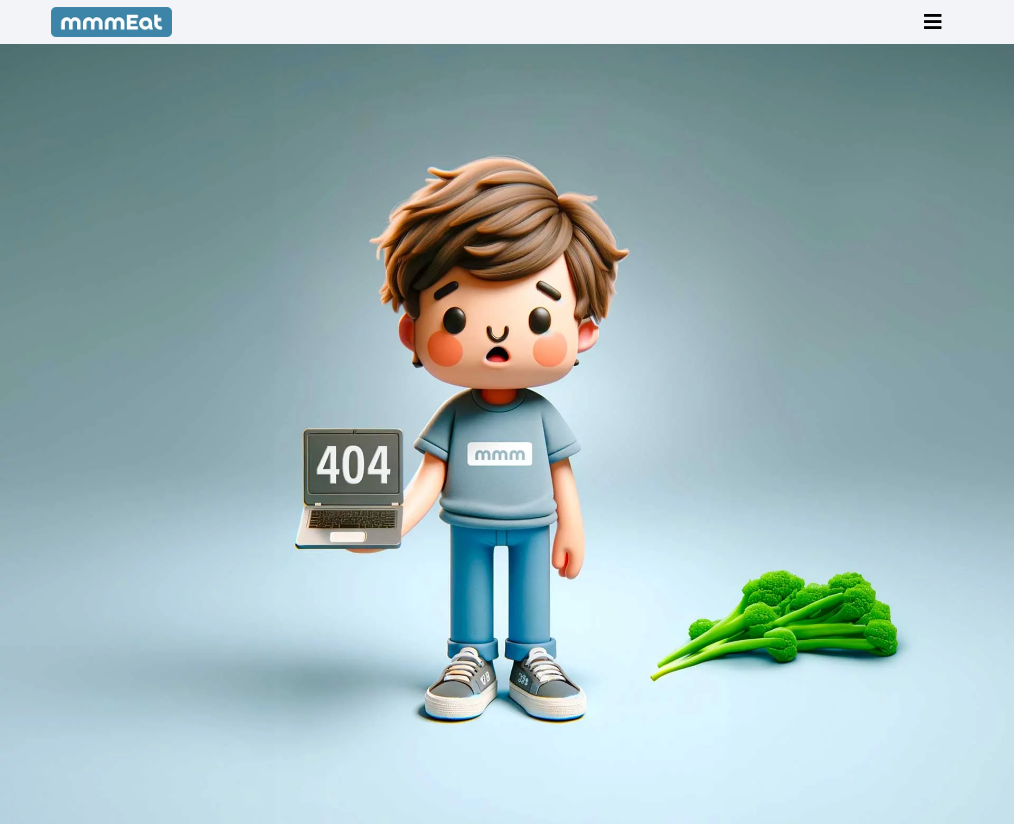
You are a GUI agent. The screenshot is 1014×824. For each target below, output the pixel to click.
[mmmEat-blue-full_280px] (112, 15)
